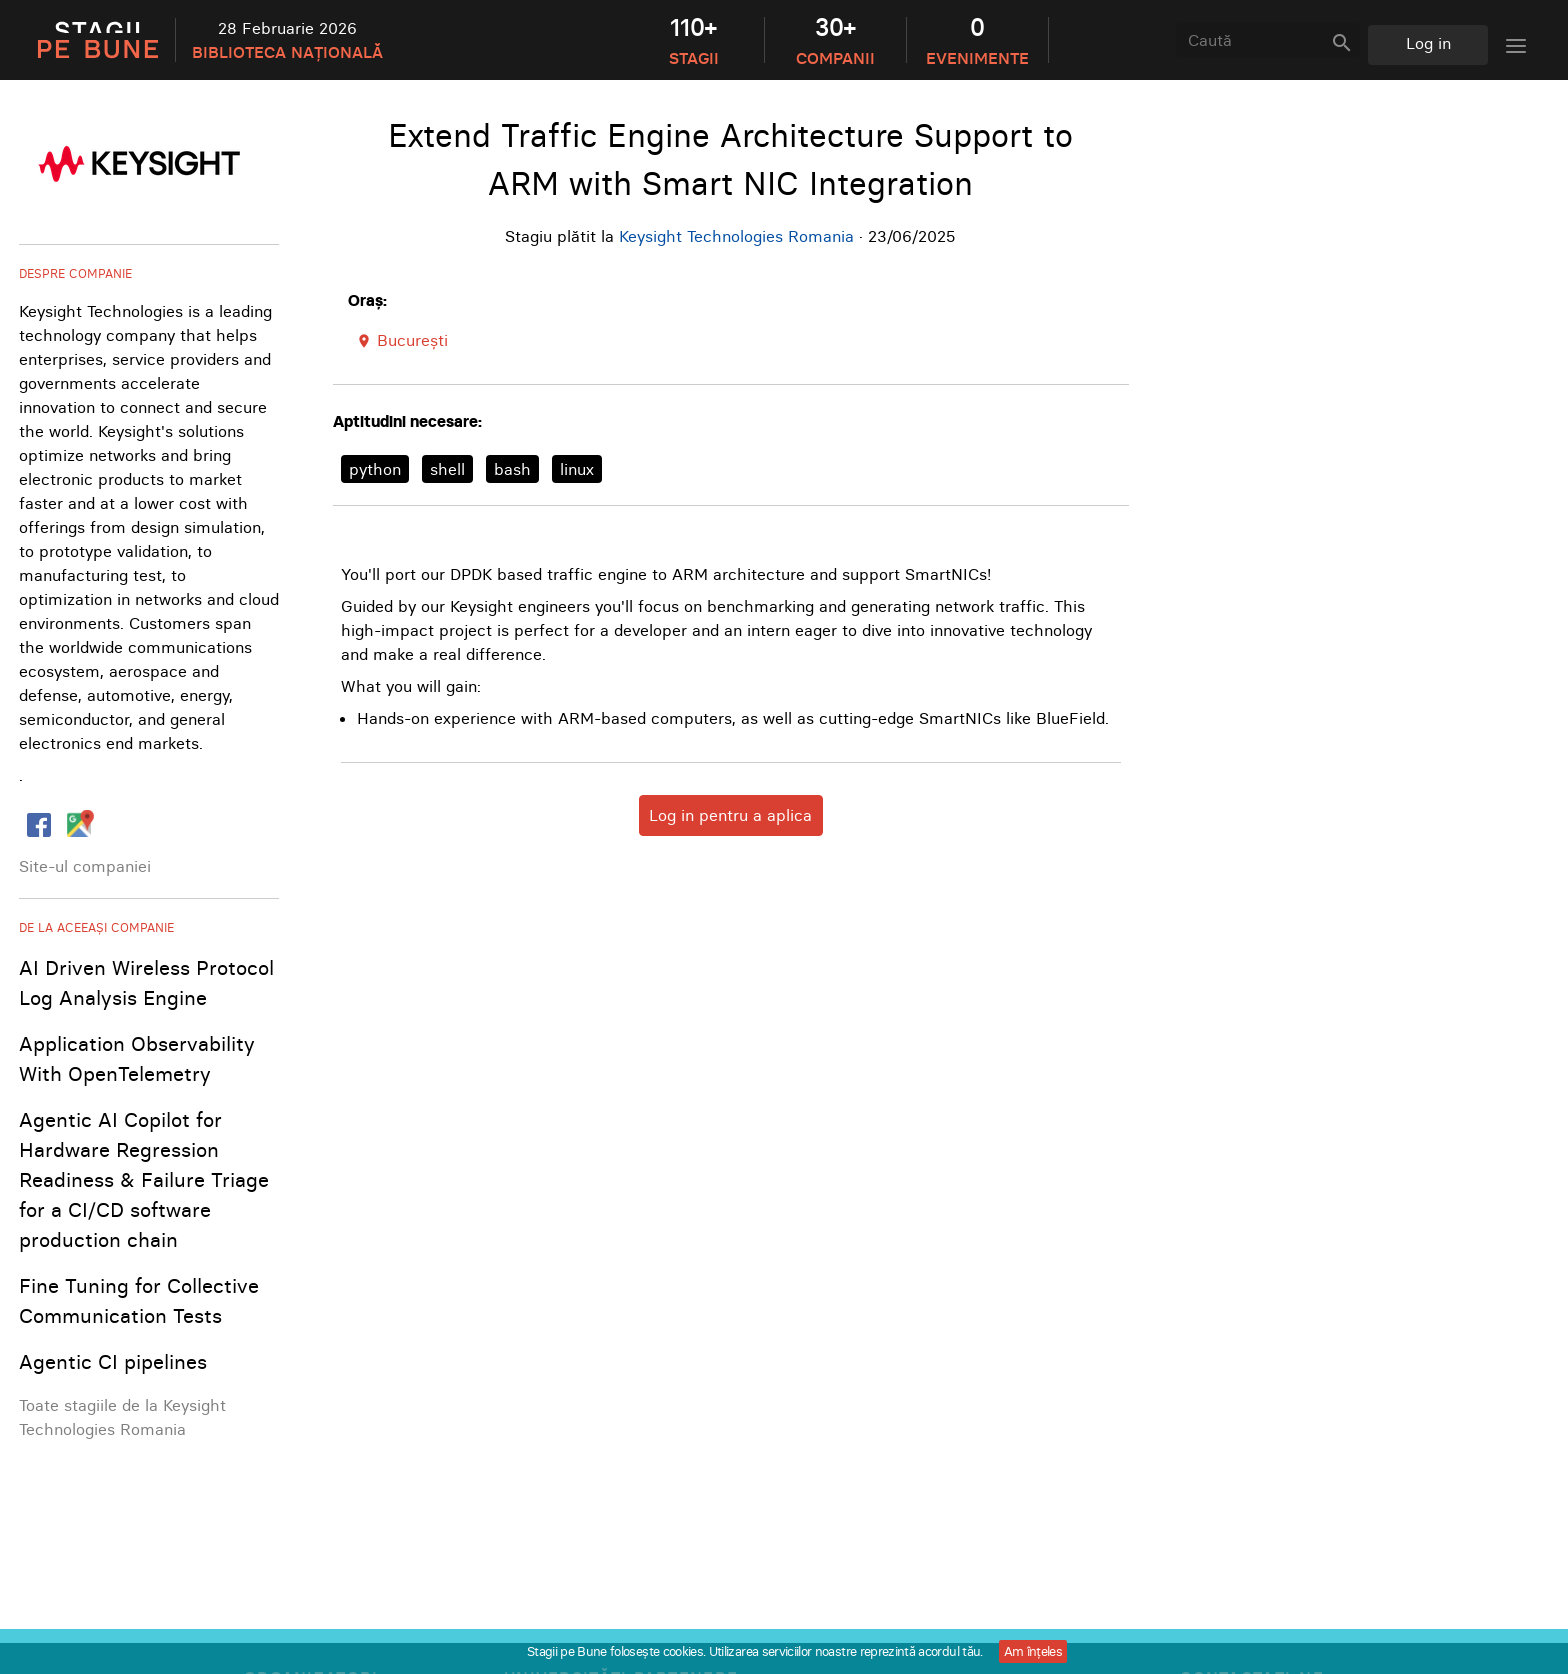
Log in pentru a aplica (730, 815)
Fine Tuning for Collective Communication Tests (139, 1300)
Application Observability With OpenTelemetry (137, 1058)
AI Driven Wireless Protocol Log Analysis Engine (146, 982)
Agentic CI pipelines (113, 1361)
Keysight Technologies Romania (736, 236)
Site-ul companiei (85, 866)
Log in (1428, 43)
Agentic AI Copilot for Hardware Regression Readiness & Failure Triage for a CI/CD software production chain (144, 1179)
